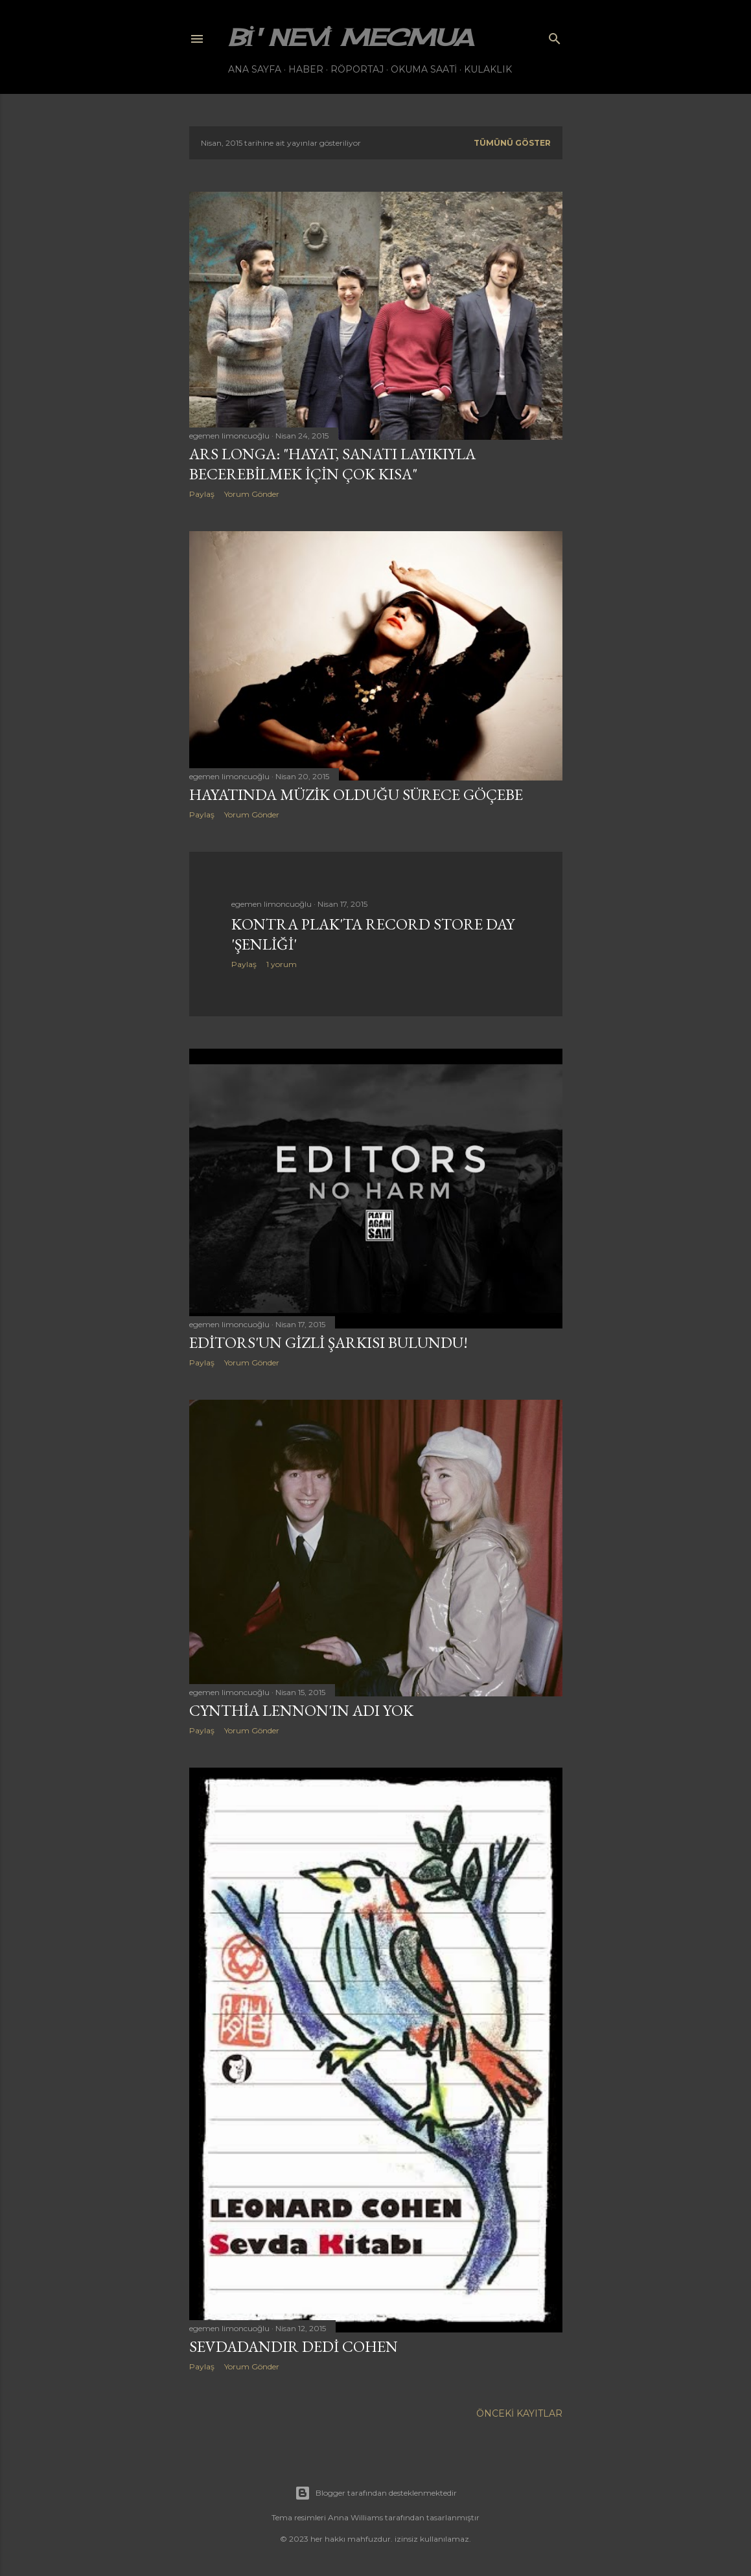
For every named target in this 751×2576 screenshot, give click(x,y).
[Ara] (554, 36)
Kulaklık (488, 69)
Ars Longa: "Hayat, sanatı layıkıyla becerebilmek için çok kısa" (332, 464)
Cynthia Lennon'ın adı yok (301, 1710)
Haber (305, 69)
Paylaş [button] (201, 494)
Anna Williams (355, 2517)
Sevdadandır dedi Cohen (293, 2346)
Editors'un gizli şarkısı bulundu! (328, 1342)
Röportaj (357, 69)
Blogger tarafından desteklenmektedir (376, 2493)
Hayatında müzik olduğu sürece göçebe (356, 794)
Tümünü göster (512, 143)
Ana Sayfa (254, 69)
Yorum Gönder (251, 494)
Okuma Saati (424, 69)
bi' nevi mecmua (350, 37)
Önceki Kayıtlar (519, 2413)
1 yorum (281, 964)
